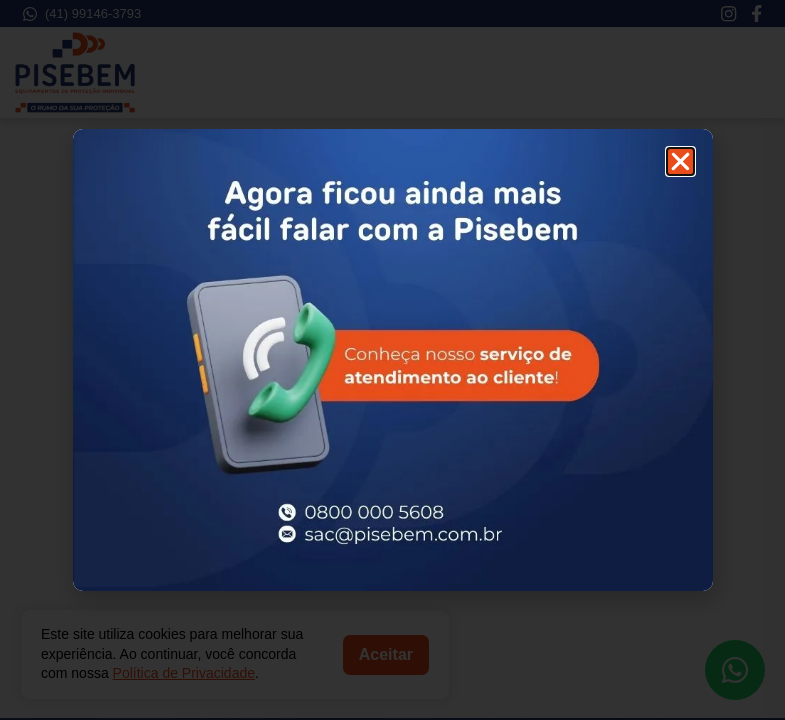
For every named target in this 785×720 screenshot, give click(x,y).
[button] (680, 161)
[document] (392, 360)
